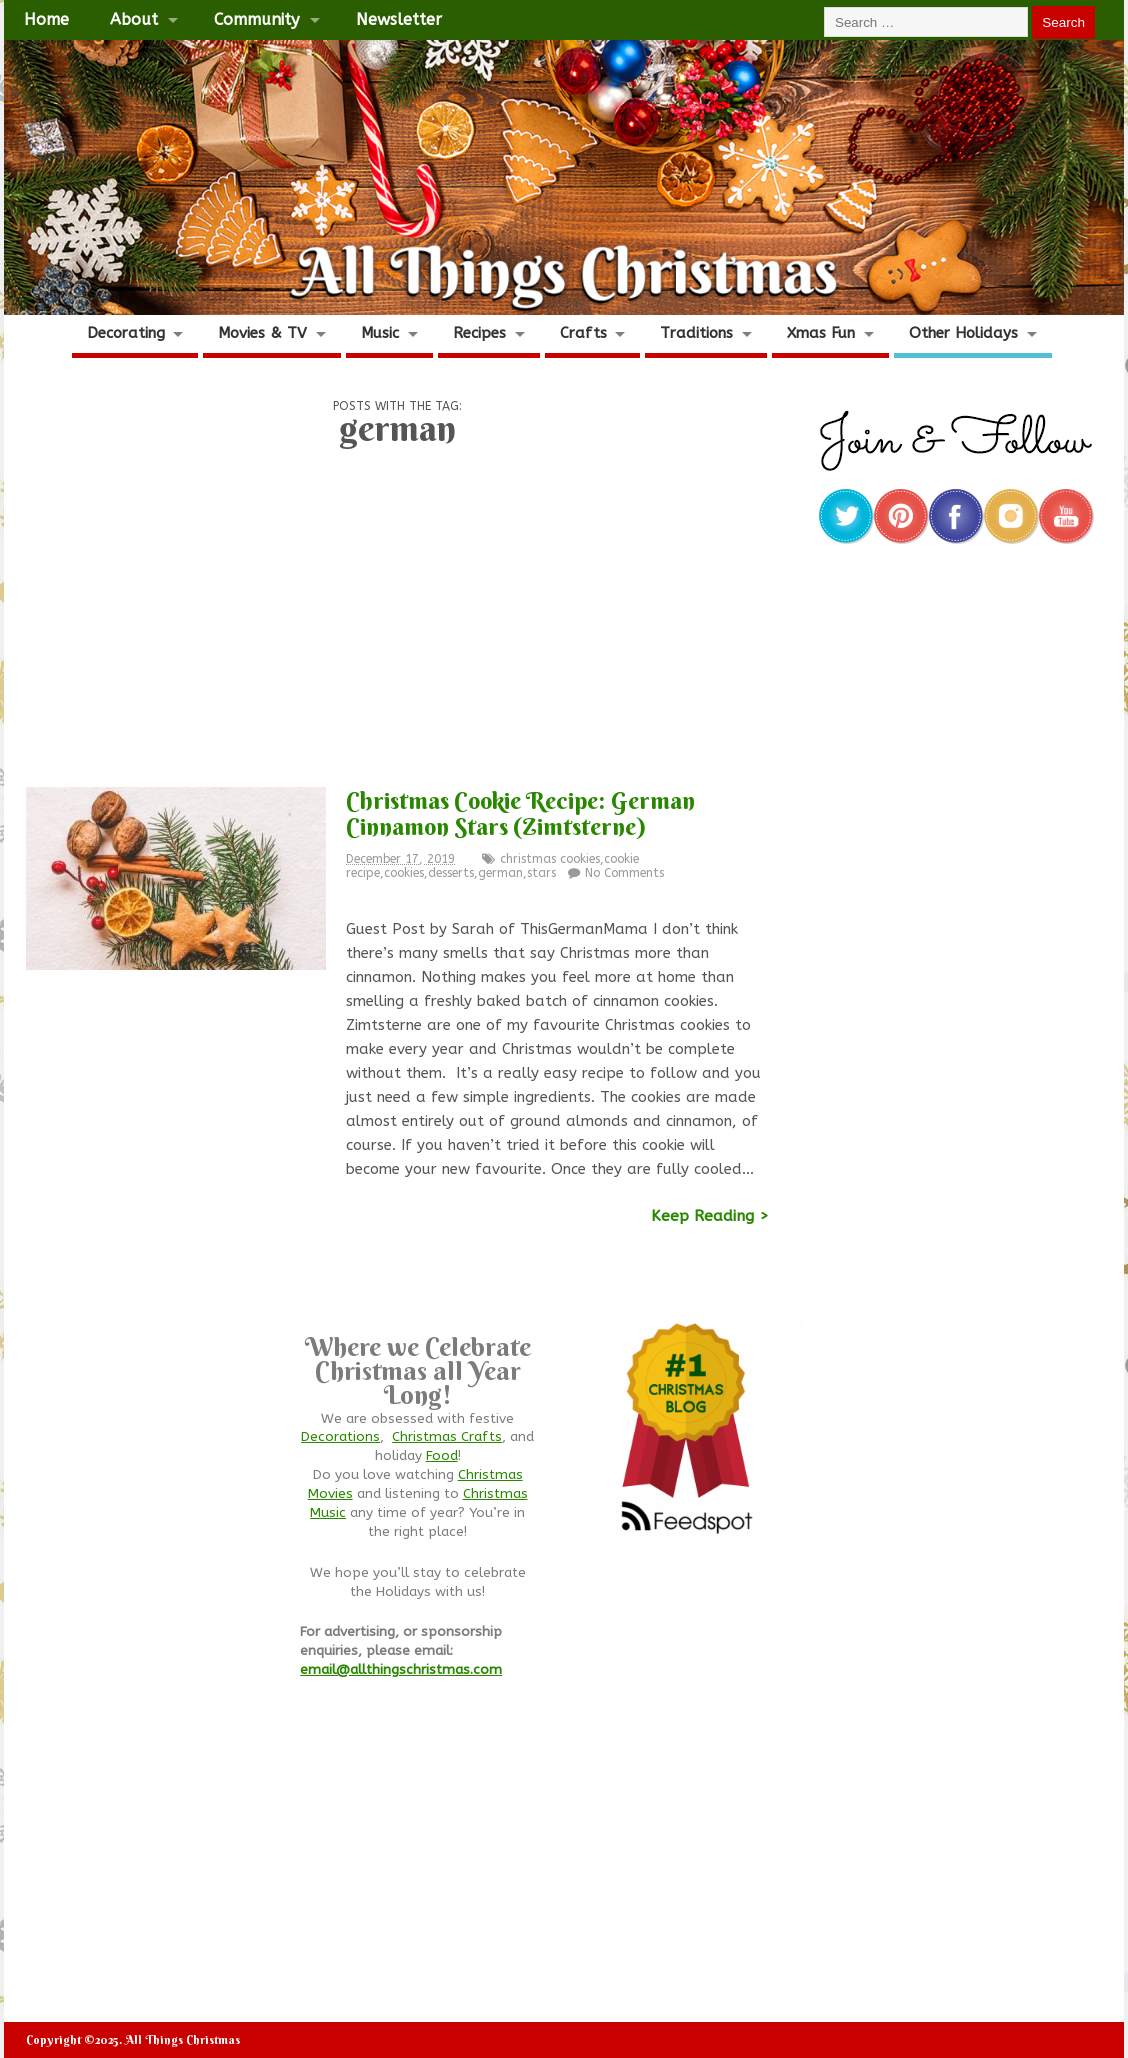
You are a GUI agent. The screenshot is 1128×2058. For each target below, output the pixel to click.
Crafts (583, 333)
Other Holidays (963, 333)
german (500, 873)
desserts (451, 873)
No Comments (624, 873)
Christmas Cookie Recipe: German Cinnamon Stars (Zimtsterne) (520, 813)
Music (380, 333)
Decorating (126, 333)
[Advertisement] (397, 624)
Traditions (696, 333)
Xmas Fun (821, 333)
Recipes (479, 333)
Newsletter (399, 19)
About (134, 19)
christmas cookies (550, 859)
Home (46, 19)
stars (541, 873)
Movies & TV (262, 333)
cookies (404, 873)
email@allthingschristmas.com (401, 1670)
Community (256, 19)
